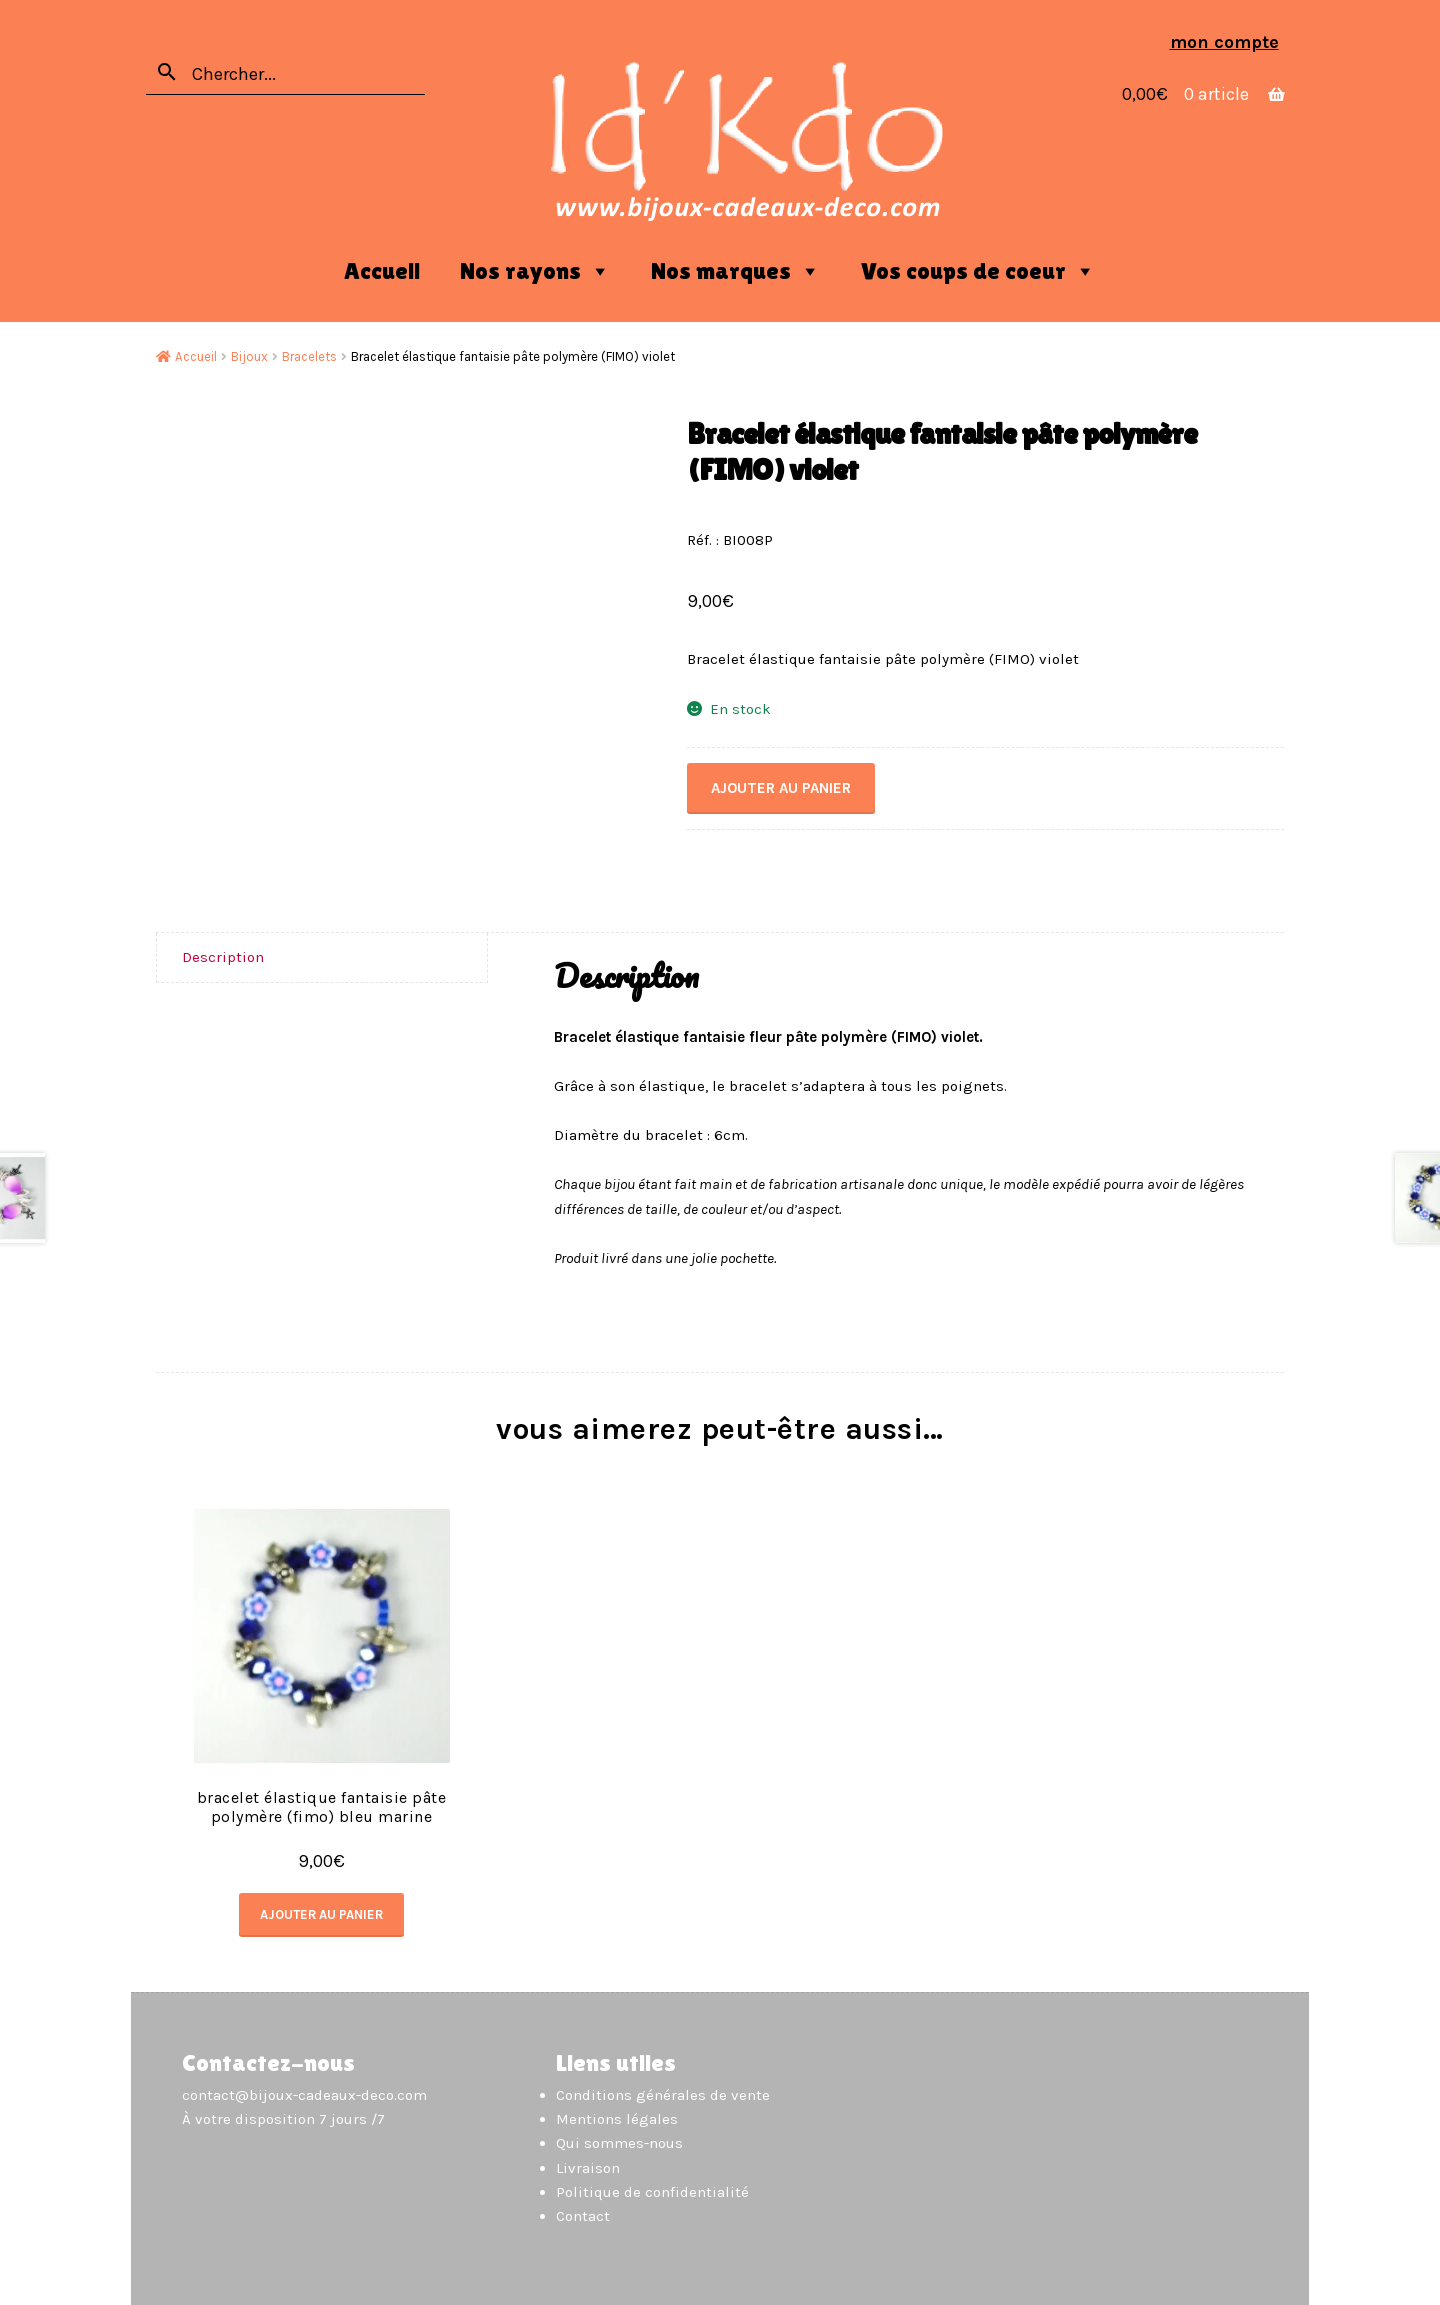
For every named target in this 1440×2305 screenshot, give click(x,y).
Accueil (382, 270)
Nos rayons (535, 271)
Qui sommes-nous (619, 2143)
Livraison (588, 2168)
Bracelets (309, 356)
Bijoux (249, 356)
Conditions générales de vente (663, 2095)
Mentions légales (617, 2119)
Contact (583, 2216)
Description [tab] (223, 957)
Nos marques (736, 271)
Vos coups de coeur (978, 271)
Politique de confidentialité (652, 2192)
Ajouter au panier (781, 788)
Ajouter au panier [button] (321, 1914)
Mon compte (1224, 42)
